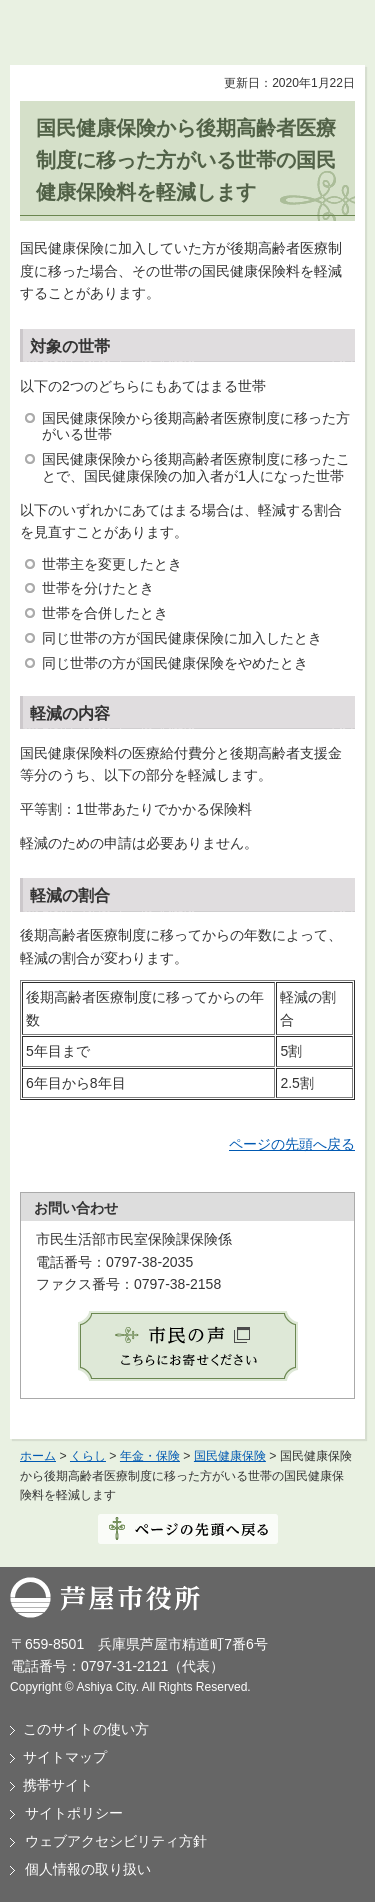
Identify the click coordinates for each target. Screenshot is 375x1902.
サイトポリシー (74, 1813)
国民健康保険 (230, 1456)
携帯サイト (58, 1785)
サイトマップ (65, 1757)
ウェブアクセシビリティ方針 (116, 1841)
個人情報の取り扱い (88, 1869)
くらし (88, 1456)
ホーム (38, 1456)
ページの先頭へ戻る (292, 1144)
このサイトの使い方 (86, 1729)
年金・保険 (150, 1456)
